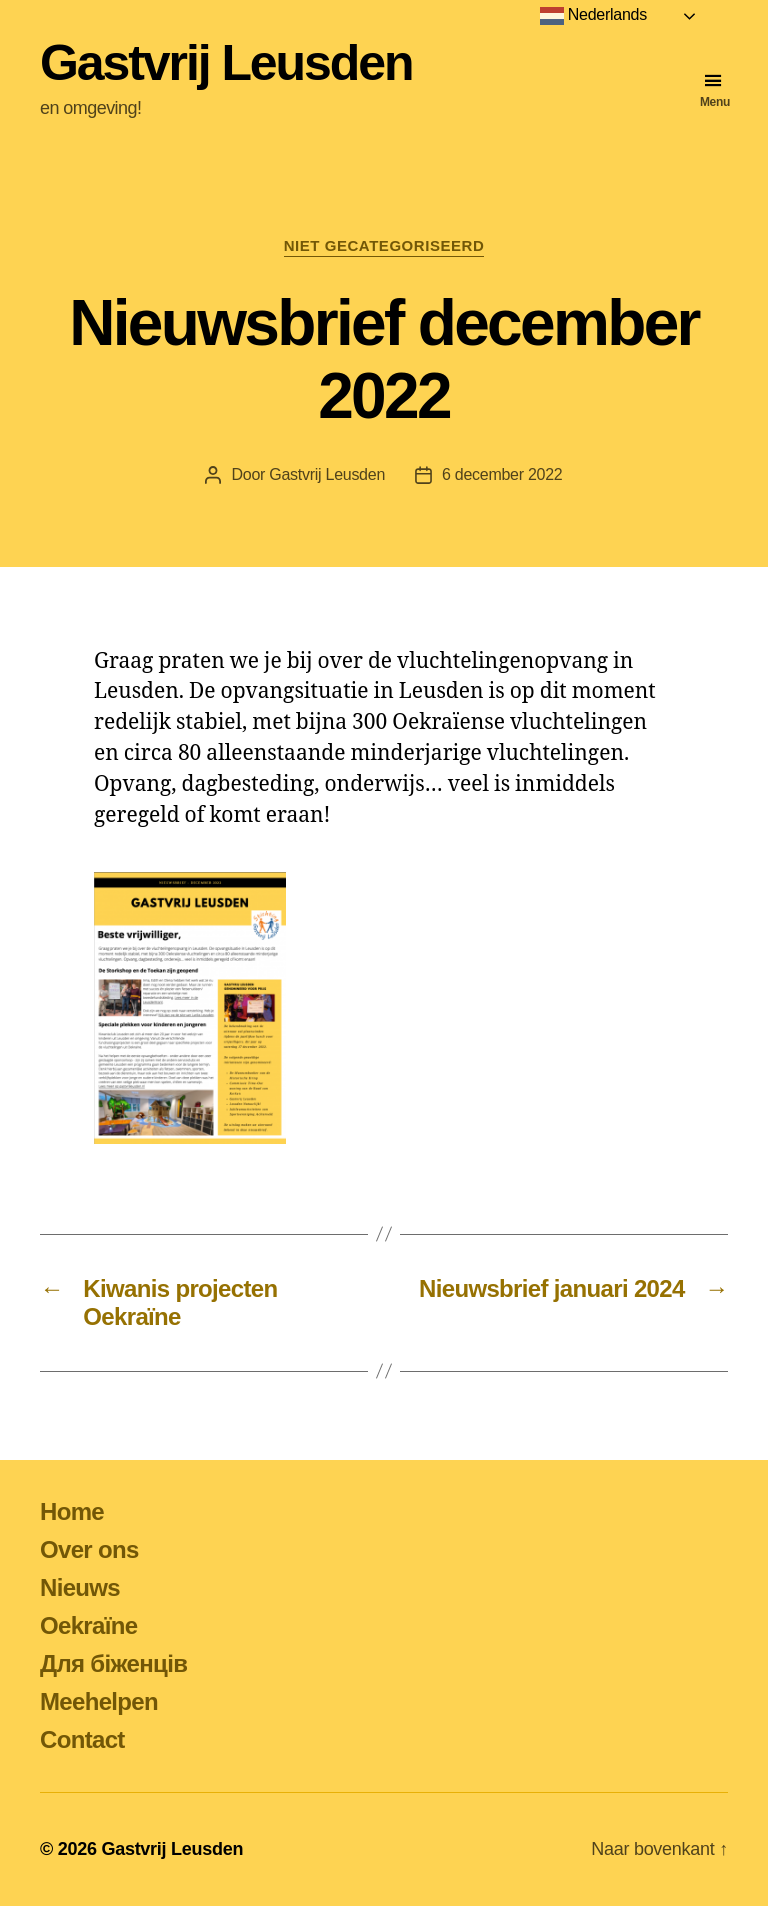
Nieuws (80, 1587)
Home (72, 1511)
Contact (82, 1739)
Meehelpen (99, 1701)
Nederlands (593, 16)
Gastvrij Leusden (226, 63)
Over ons (89, 1549)
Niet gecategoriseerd (384, 245)
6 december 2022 (502, 474)
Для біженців (113, 1663)
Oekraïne (88, 1625)
